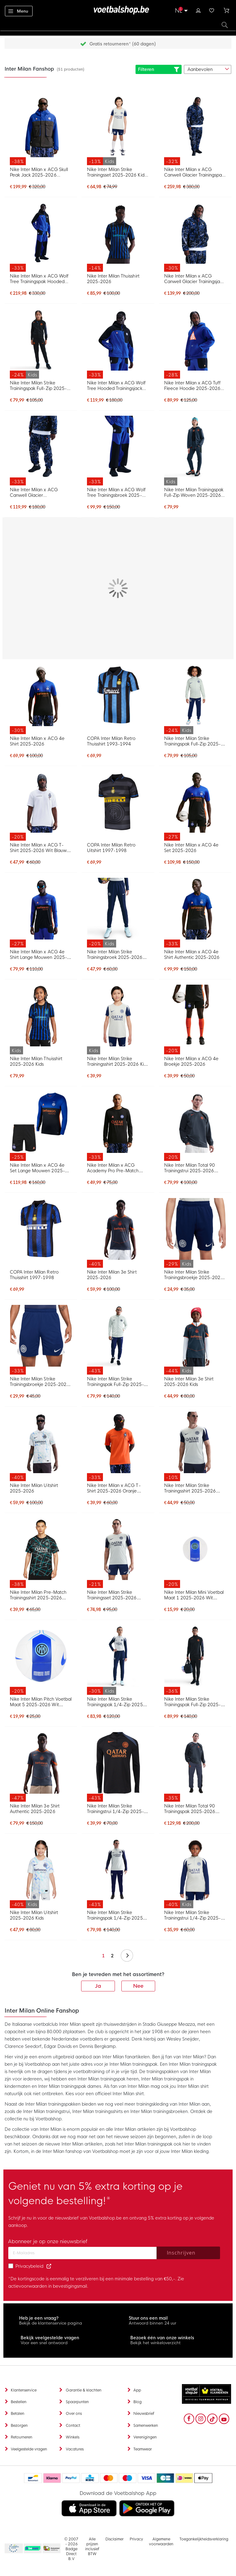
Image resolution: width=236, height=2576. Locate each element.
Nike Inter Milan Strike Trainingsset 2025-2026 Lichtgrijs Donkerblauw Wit (114, 1595)
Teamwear (142, 2449)
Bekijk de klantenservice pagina (50, 2323)
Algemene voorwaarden (161, 2542)
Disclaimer (114, 2539)
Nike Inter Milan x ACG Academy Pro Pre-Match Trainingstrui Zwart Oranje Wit (118, 1167)
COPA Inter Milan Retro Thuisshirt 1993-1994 (111, 741)
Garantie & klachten (83, 2390)
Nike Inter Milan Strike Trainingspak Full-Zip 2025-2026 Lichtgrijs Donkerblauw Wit (116, 1381)
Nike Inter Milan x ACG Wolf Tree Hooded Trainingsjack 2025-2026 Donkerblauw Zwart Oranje (116, 385)
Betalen (17, 2413)
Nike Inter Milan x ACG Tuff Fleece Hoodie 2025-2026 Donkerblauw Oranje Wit (192, 385)
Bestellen (18, 2401)
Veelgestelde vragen (29, 2449)
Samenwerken (145, 2425)
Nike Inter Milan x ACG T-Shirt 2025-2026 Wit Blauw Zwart (38, 847)
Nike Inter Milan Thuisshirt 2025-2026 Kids (36, 1061)
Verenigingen (145, 2437)
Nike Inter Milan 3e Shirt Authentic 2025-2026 (35, 1808)
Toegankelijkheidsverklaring (203, 2539)
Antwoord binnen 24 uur (152, 2323)
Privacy (136, 2539)
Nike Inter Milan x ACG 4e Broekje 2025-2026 (191, 1061)
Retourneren (21, 2437)
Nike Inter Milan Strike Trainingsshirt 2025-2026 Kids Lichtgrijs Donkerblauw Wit (117, 1061)
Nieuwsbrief (143, 2413)
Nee (138, 1986)
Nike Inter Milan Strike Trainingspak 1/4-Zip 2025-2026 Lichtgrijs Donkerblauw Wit (116, 1915)
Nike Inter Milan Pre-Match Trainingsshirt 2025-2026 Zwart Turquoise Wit (38, 1595)
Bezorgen (19, 2425)
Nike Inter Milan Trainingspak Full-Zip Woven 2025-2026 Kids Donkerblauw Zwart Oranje (194, 492)
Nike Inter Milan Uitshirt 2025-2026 (34, 1488)
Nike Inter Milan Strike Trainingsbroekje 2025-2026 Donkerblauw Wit (39, 1381)
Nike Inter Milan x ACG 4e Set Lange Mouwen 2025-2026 (37, 1167)
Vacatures (75, 2449)
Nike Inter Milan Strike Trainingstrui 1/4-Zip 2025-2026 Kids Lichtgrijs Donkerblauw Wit (192, 1915)
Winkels (72, 2437)
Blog (137, 2401)
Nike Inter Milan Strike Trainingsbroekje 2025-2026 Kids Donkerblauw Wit (193, 1274)
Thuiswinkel (51, 2548)
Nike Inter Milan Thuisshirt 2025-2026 (113, 278)
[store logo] (118, 10)
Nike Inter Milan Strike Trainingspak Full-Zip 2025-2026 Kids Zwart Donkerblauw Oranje (38, 385)
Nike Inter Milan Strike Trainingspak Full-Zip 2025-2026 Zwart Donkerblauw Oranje (192, 1701)
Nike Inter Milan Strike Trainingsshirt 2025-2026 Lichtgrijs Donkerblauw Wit (191, 1488)
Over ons (74, 2413)
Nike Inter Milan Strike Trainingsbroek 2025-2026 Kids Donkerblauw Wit (114, 954)
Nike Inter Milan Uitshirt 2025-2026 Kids (34, 1915)
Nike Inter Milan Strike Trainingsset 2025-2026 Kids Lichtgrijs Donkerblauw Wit (116, 172)
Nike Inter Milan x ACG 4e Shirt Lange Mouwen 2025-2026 (38, 954)
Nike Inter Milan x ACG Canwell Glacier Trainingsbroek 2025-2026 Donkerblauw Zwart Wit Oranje (37, 492)
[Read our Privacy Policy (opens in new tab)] (48, 2266)
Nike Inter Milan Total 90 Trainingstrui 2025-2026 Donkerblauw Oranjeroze (190, 1167)
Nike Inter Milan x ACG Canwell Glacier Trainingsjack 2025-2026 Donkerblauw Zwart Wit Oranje (194, 278)
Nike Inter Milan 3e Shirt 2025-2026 (112, 1274)
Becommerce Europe (13, 2548)
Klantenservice (24, 2390)
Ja (98, 1986)
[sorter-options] (207, 69)
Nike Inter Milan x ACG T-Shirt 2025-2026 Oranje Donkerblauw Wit (114, 1488)
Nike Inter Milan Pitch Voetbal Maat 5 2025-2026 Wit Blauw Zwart (41, 1701)
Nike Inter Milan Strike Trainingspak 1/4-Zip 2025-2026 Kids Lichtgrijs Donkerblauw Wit (116, 1701)
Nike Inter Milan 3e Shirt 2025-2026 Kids (189, 1381)
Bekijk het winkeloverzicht (155, 2342)
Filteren (158, 69)
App (137, 2390)
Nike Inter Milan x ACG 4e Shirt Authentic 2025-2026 (192, 954)
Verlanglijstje (212, 10)
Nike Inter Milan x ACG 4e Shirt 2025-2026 (37, 741)
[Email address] (82, 2253)
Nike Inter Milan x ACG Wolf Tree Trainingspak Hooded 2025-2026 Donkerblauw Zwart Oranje (39, 278)
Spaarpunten (77, 2401)
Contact (73, 2425)
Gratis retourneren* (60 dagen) (122, 44)
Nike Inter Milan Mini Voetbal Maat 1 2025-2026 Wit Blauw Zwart (194, 1595)
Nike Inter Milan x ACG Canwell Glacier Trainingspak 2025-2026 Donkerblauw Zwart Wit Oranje (194, 172)
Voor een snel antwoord (44, 2342)
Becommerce (33, 2548)
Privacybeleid (29, 2266)
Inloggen (198, 10)
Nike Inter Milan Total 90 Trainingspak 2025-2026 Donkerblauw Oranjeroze (190, 1808)
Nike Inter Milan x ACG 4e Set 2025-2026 (191, 847)
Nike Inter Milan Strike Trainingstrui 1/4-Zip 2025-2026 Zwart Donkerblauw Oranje (115, 1808)
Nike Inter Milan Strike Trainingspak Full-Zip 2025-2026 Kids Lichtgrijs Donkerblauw (192, 741)
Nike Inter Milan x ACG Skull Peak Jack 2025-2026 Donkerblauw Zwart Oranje (39, 172)
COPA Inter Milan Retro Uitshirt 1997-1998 (111, 847)
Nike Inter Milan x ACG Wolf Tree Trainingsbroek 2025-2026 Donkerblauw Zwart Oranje (116, 492)
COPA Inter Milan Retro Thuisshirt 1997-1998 (34, 1274)
